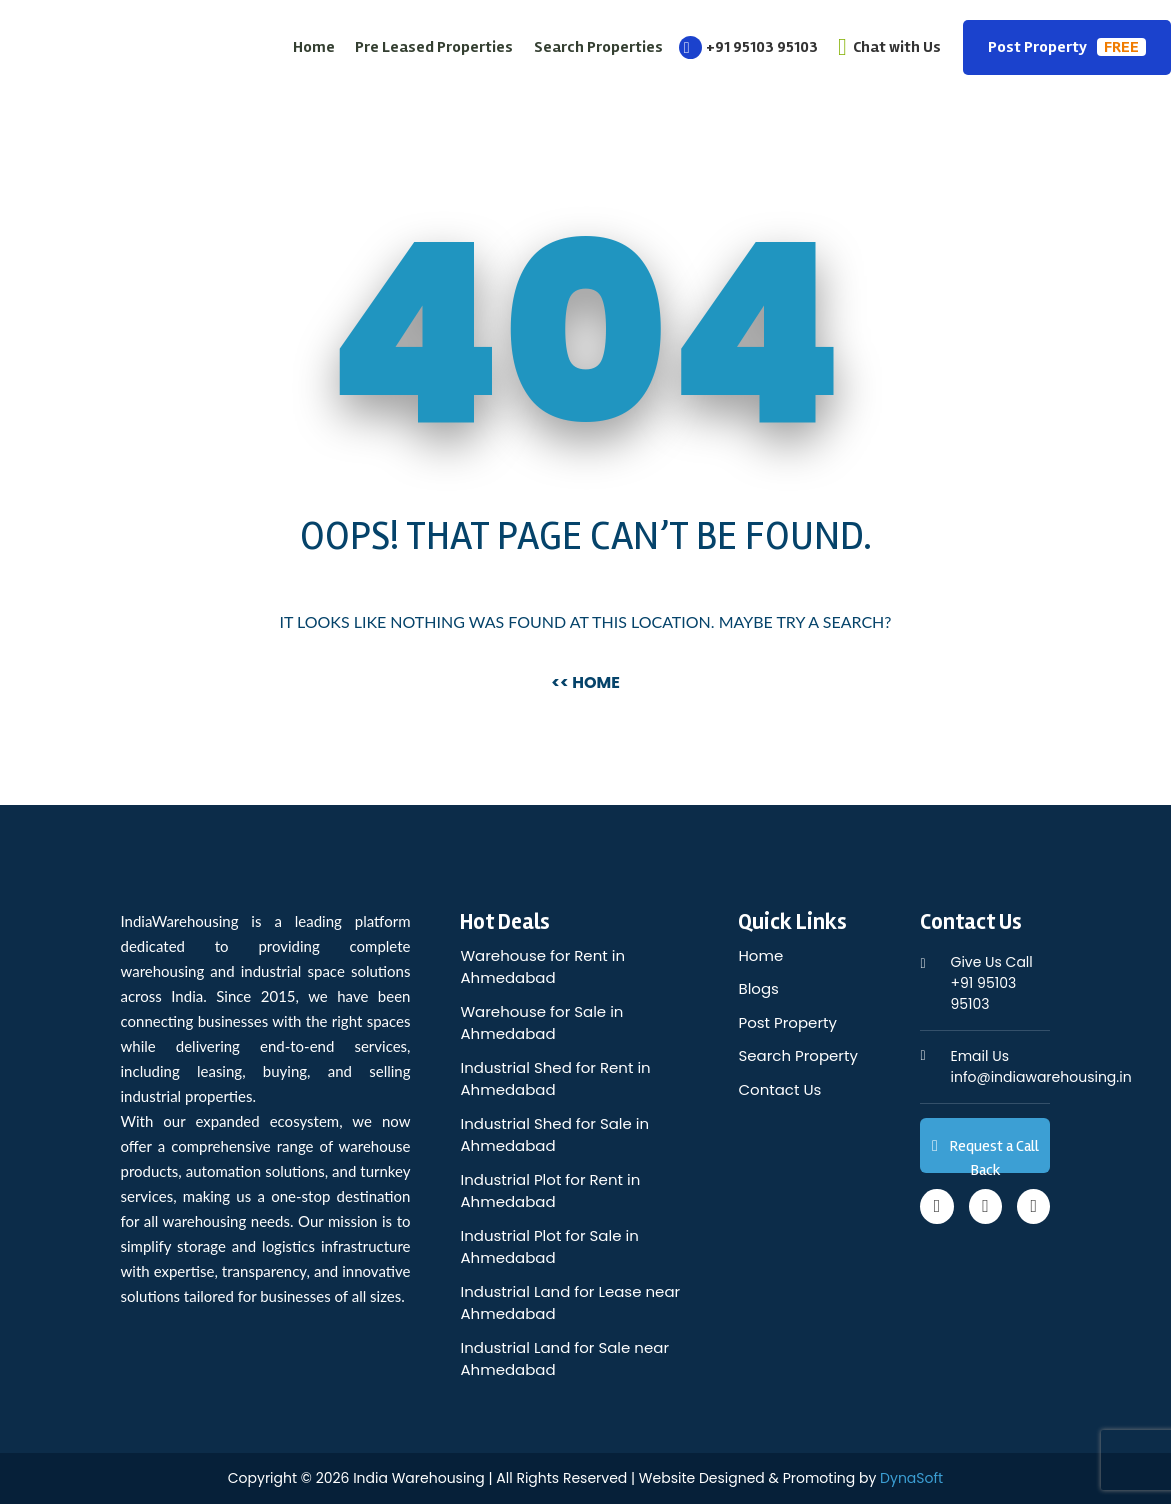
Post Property (1067, 47)
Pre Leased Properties (434, 47)
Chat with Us (889, 47)
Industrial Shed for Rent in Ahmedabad (555, 1079)
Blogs (758, 988)
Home (314, 47)
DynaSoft (911, 1478)
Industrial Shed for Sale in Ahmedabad (554, 1135)
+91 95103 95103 (748, 47)
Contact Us (779, 1089)
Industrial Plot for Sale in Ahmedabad (549, 1247)
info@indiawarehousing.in (1040, 1066)
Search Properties (598, 47)
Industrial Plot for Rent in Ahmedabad (550, 1191)
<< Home (585, 682)
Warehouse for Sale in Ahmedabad (541, 1023)
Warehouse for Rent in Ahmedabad (542, 967)
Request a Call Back (985, 1154)
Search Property (797, 1055)
